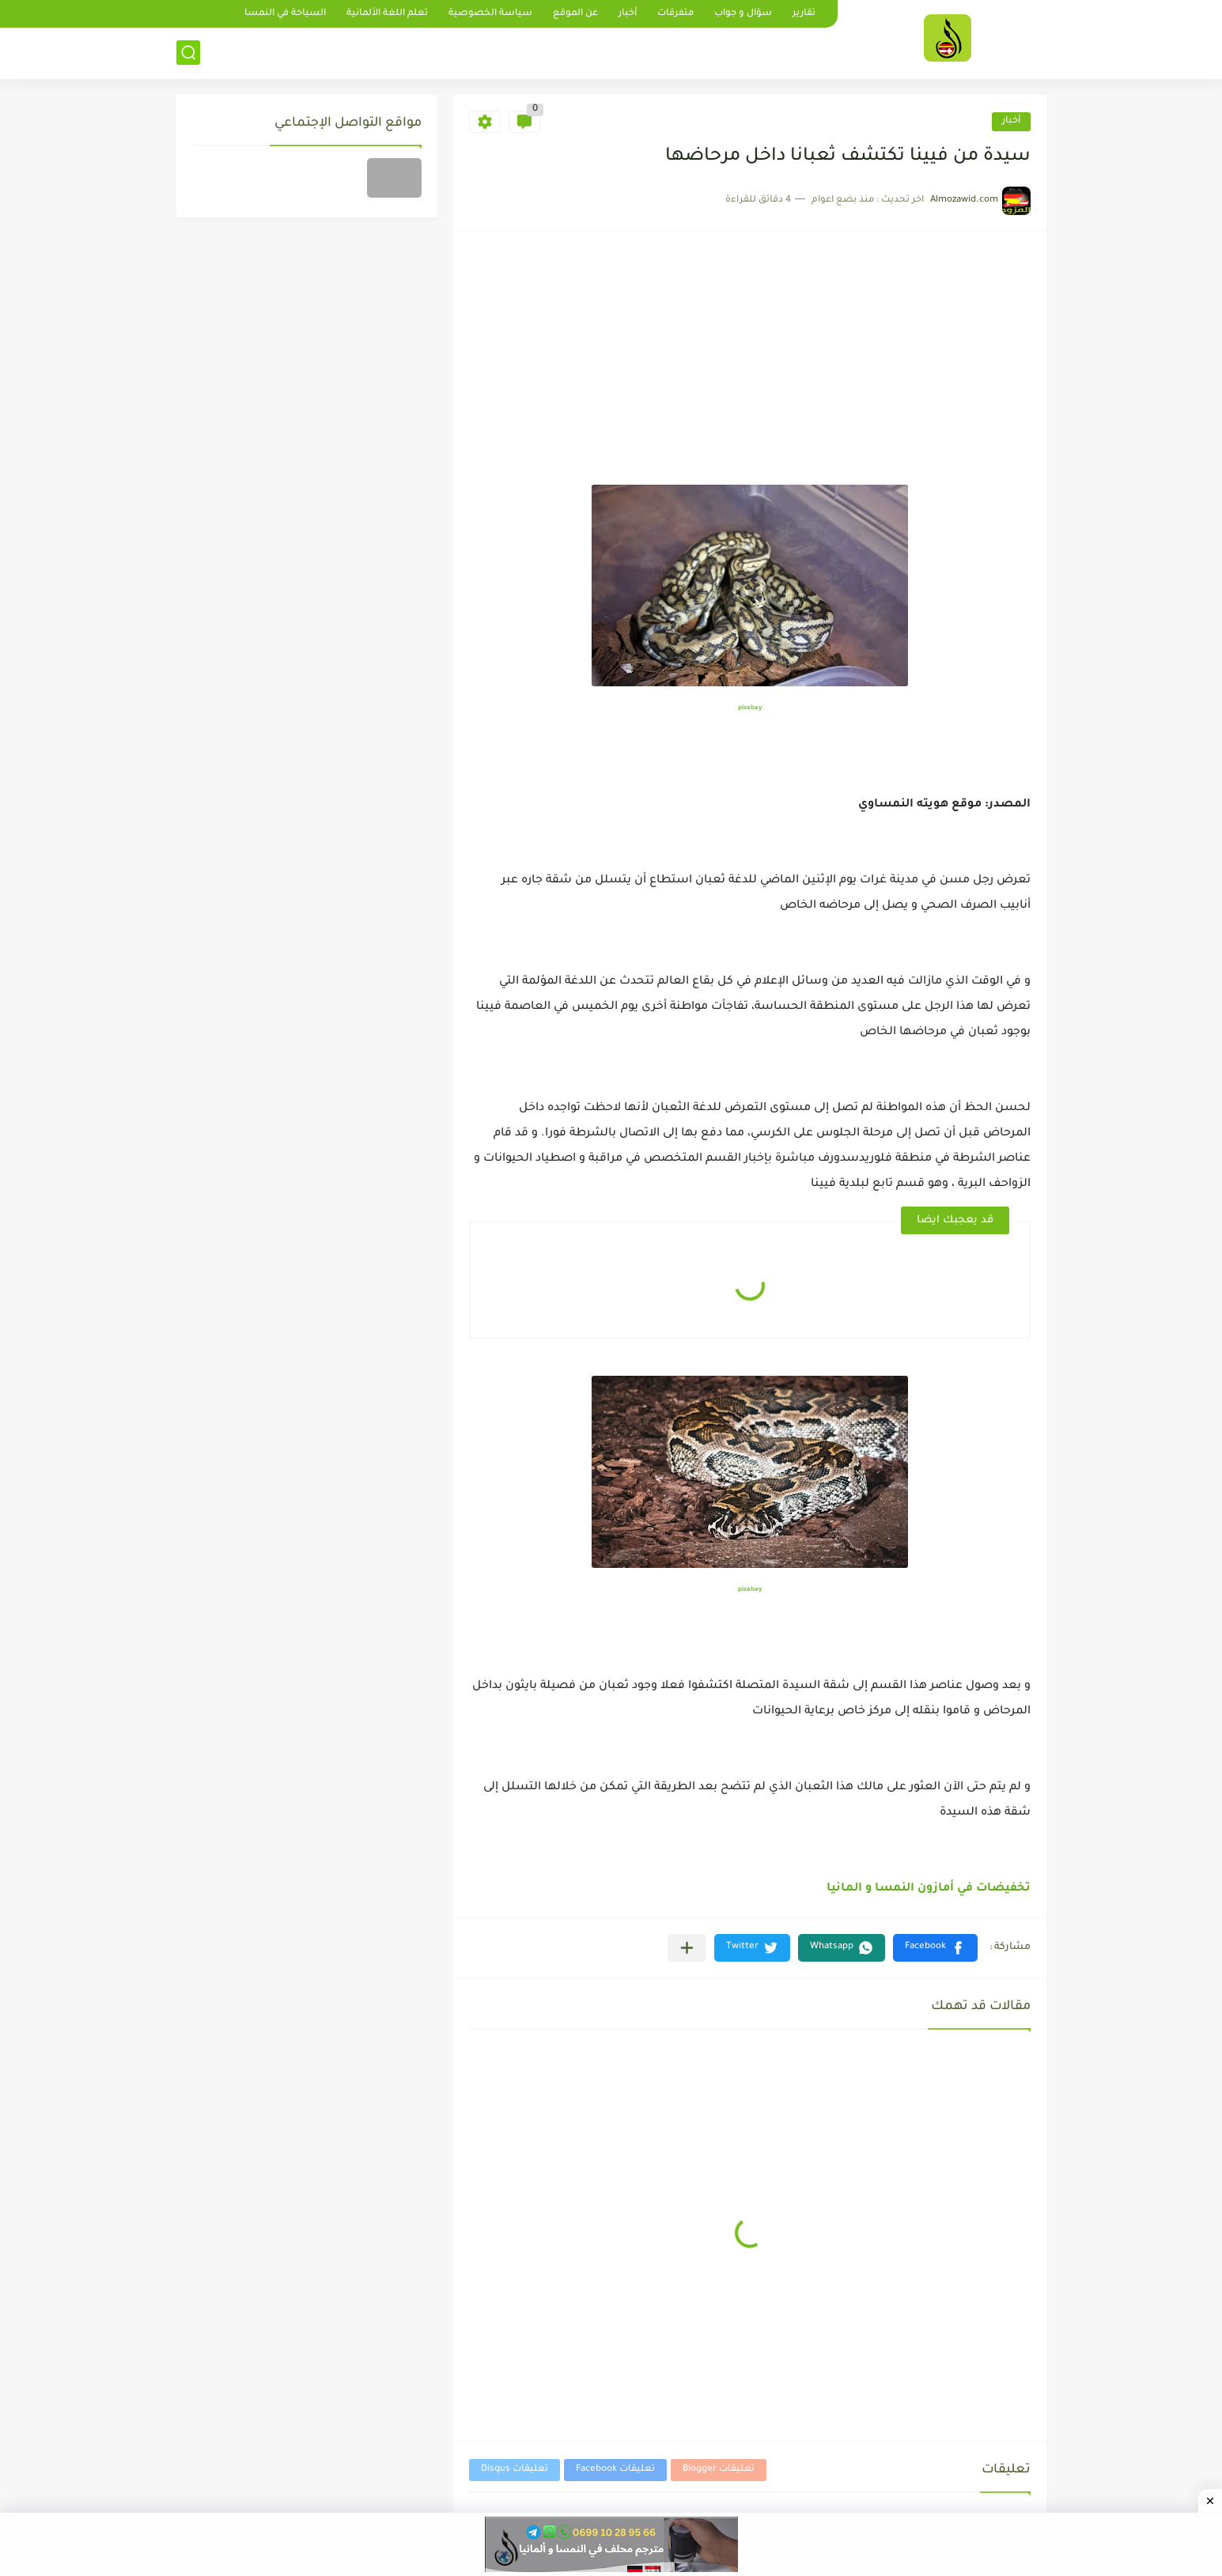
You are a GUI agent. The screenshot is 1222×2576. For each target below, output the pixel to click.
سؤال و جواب (743, 14)
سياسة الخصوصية (490, 14)
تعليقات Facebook (615, 2470)
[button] (935, 1948)
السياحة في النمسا (285, 14)
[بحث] (188, 52)
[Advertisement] (750, 366)
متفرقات (675, 14)
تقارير (804, 14)
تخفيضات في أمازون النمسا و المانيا (929, 1889)
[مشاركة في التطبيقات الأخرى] (687, 1948)
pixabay (750, 708)
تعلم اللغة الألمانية (387, 14)
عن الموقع (575, 14)
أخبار (628, 14)
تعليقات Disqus (514, 2470)
